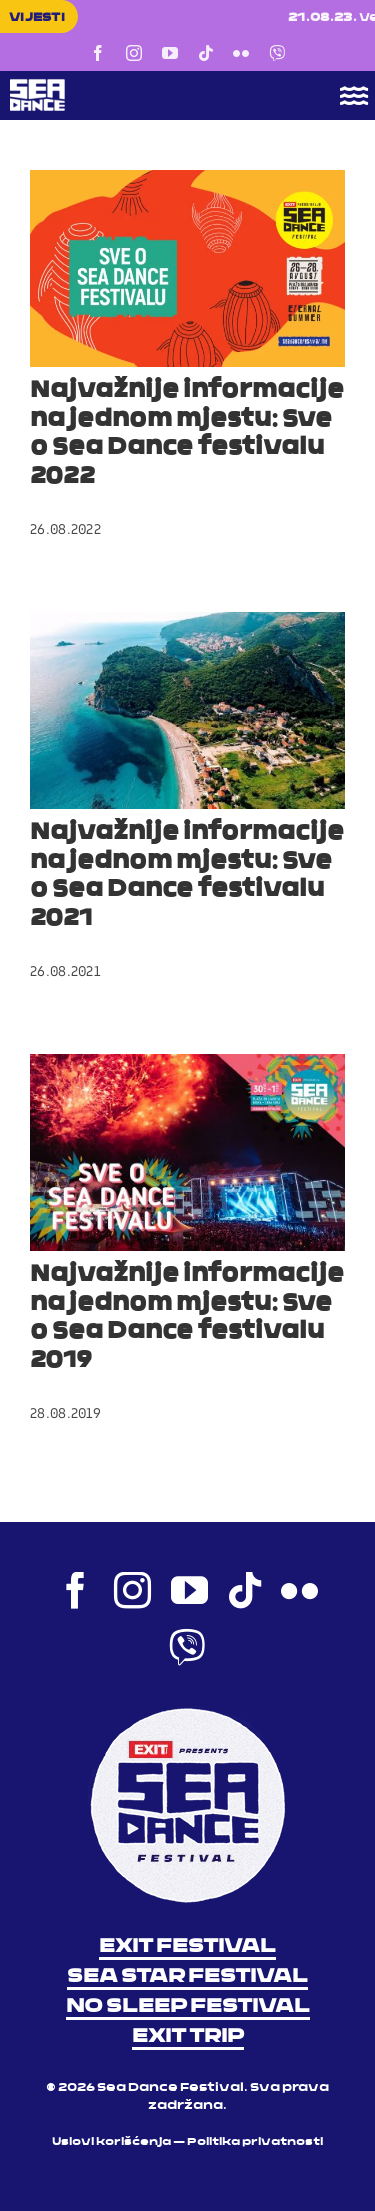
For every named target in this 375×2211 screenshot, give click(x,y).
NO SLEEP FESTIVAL (188, 2007)
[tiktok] (206, 53)
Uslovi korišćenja (111, 2142)
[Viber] (277, 53)
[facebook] (98, 53)
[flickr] (241, 53)
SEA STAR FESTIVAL (187, 1977)
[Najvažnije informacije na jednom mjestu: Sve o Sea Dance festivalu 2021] (187, 710)
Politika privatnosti (255, 2142)
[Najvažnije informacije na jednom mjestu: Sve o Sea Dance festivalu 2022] (187, 268)
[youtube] (170, 53)
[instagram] (134, 53)
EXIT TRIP (188, 2037)
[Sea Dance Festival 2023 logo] (150, 86)
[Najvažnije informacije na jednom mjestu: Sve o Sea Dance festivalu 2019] (187, 1152)
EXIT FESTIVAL (187, 1947)
